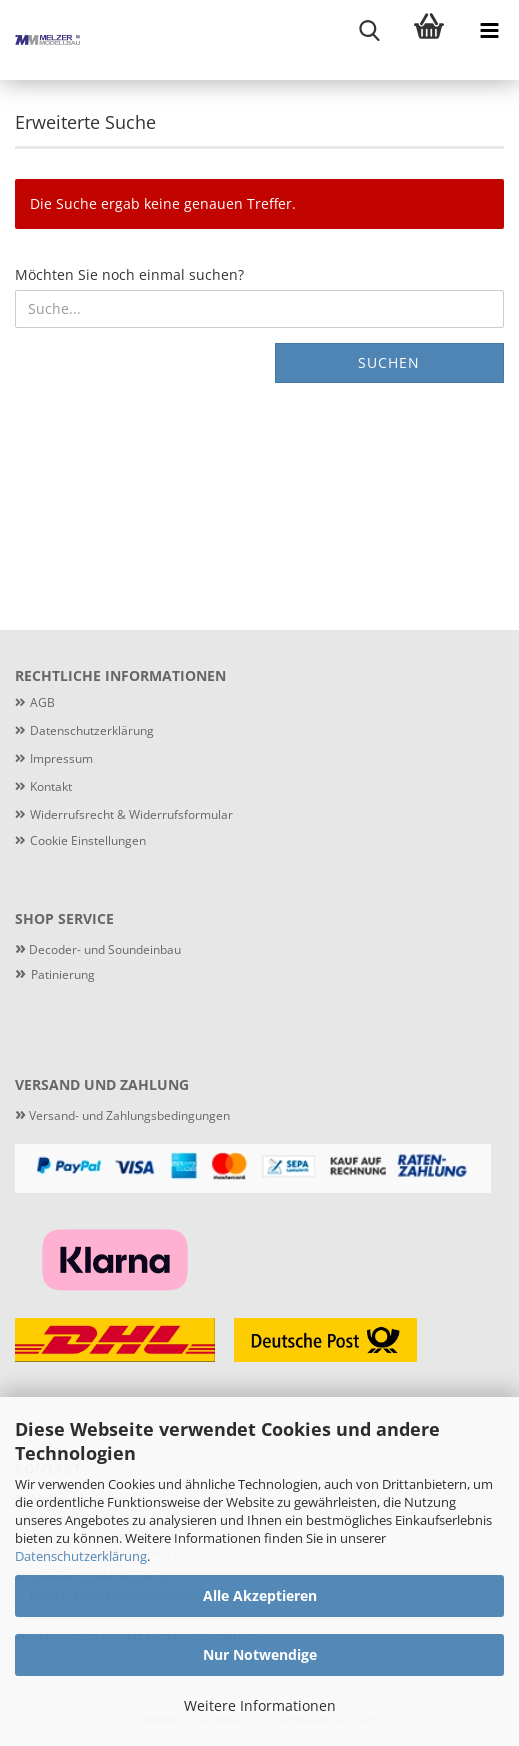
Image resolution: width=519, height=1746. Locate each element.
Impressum (61, 758)
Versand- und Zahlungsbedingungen (122, 1115)
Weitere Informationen (260, 1705)
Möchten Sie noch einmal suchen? (129, 274)
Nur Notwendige (260, 1654)
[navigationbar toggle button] (489, 30)
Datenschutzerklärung (81, 1556)
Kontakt (51, 786)
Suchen (389, 362)
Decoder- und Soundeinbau (103, 949)
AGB (42, 702)
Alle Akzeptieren (260, 1595)
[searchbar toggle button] (369, 30)
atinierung (66, 974)
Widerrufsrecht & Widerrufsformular (131, 814)
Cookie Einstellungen (88, 840)
